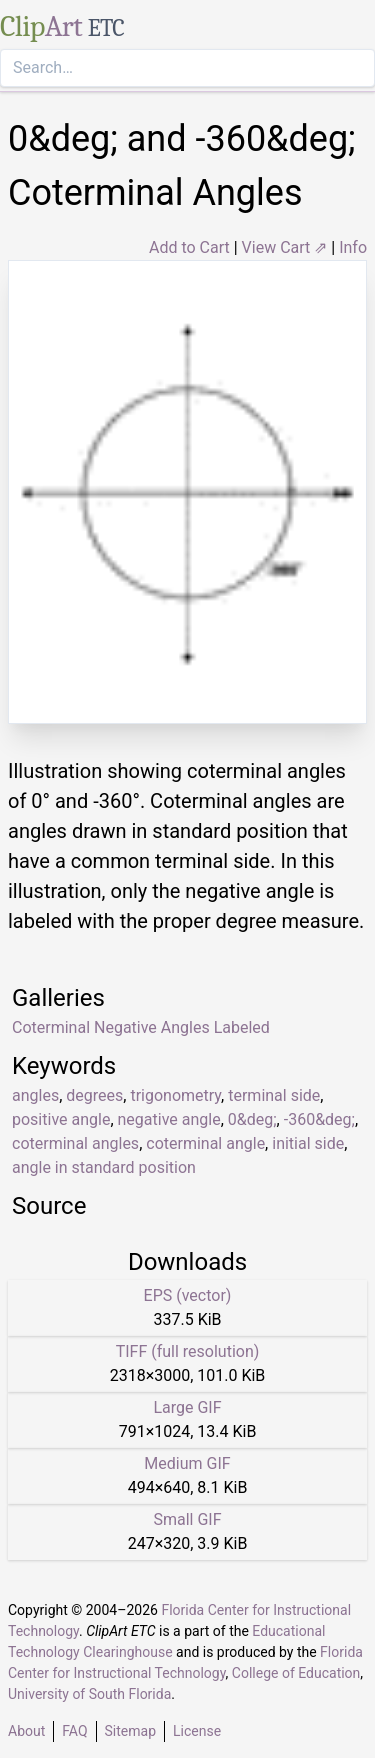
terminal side (274, 1095)
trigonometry (175, 1095)
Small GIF (187, 1519)
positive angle (61, 1119)
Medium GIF (187, 1463)
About (26, 1731)
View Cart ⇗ (285, 247)
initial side (308, 1143)
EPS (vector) (188, 1295)
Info (353, 247)
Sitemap (130, 1731)
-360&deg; (319, 1119)
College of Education (296, 1673)
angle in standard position (104, 1167)
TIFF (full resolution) (188, 1351)
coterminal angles (75, 1143)
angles (35, 1095)
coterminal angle (205, 1143)
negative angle (169, 1119)
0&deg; (252, 1119)
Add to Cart (189, 247)
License (197, 1731)
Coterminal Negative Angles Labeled (141, 1027)
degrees (94, 1095)
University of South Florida (89, 1694)
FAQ (74, 1731)
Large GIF (187, 1407)
